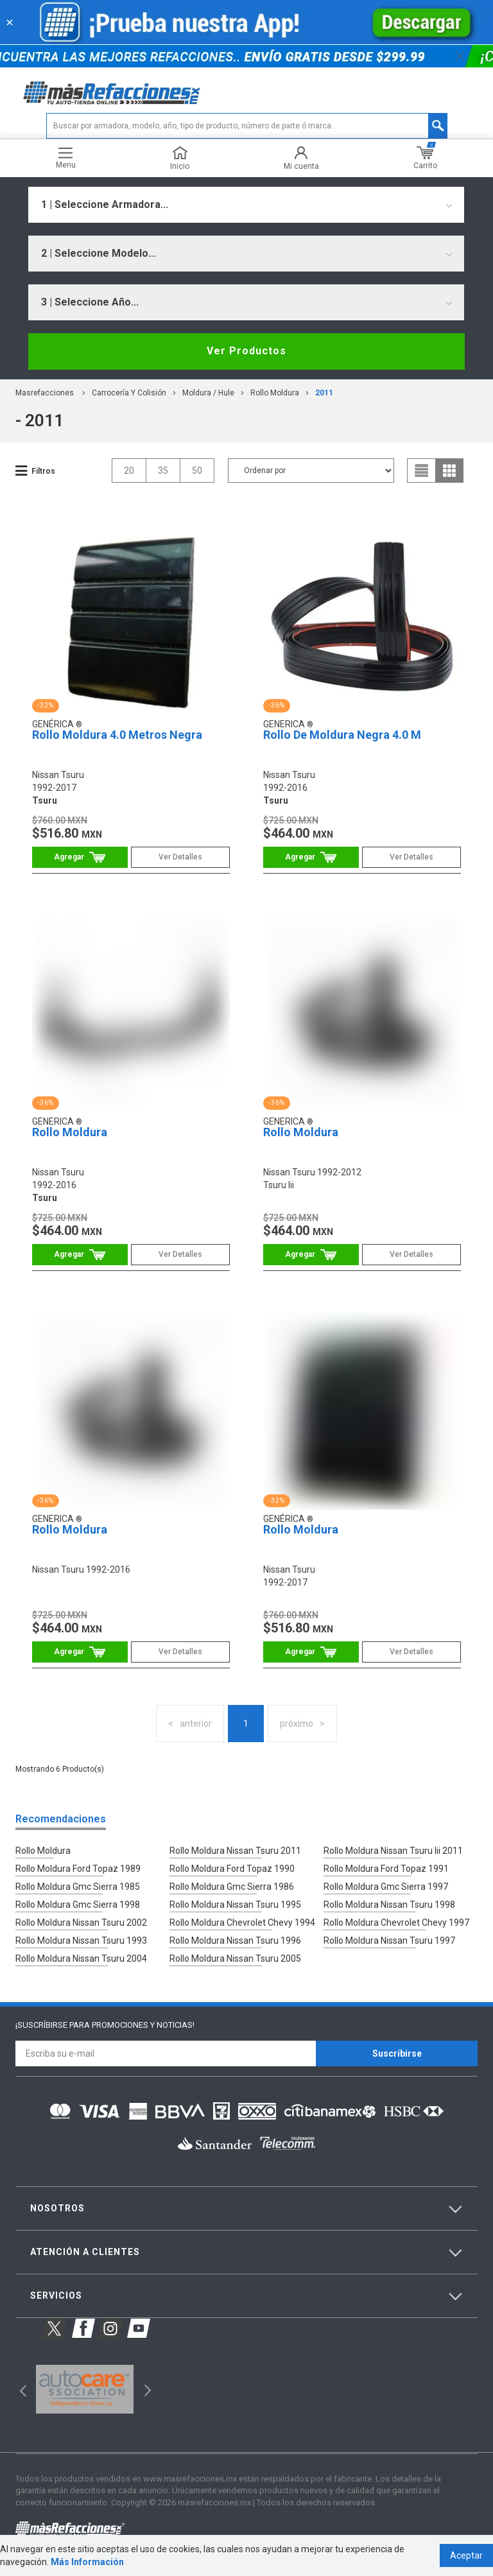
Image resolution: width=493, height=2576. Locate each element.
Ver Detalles (180, 856)
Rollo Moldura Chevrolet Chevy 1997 (396, 1922)
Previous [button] (19, 2389)
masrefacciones (44, 392)
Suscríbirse (397, 2053)
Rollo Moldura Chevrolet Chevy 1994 (242, 1922)
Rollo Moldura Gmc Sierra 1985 (77, 1886)
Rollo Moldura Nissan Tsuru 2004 (81, 1958)
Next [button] (146, 2389)
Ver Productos (246, 351)
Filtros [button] (43, 471)
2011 (324, 392)
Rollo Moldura (274, 392)
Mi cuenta (301, 158)
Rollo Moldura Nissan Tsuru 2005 (235, 1958)
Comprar (80, 857)
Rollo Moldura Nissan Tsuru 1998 (389, 1904)
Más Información (87, 2562)
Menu (66, 158)
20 (129, 470)
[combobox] (246, 205)
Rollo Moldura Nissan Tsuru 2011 (235, 1851)
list (422, 470)
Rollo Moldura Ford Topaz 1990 (232, 1868)
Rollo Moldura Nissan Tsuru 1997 (389, 1940)
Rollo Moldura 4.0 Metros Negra (117, 734)
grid (449, 470)
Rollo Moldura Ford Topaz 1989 (78, 1868)
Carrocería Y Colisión (129, 392)
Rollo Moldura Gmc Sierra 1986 (231, 1886)
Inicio (179, 158)
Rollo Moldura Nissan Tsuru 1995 (235, 1904)
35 (163, 470)
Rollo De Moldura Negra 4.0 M (342, 734)
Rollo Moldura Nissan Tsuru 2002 (81, 1922)
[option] (84, 2389)
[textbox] (246, 126)
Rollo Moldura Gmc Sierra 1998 (77, 1904)
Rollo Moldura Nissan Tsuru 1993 (81, 1940)
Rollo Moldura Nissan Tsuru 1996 (235, 1940)
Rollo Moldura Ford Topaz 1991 (386, 1868)
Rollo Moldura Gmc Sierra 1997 (386, 1886)
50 (197, 470)
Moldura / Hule (208, 392)
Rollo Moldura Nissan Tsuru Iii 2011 (393, 1851)
